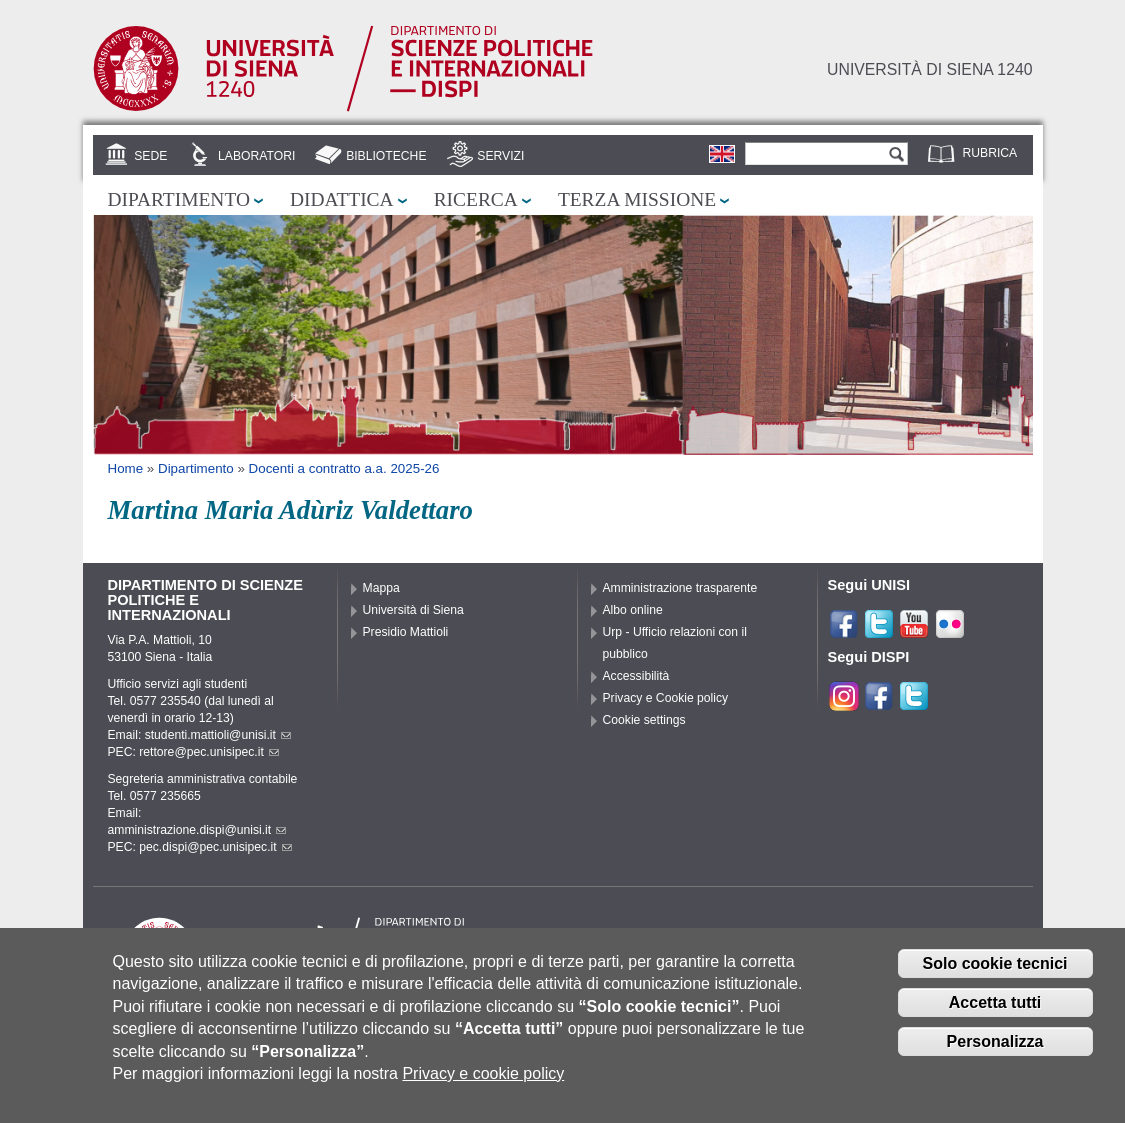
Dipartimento (179, 199)
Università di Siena (413, 610)
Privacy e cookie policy (483, 1085)
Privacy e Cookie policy (666, 698)
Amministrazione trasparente (680, 588)
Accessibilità (636, 676)
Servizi (500, 156)
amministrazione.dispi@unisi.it (197, 830)
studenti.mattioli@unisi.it (218, 735)
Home (126, 468)
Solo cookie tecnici (995, 976)
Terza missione (637, 199)
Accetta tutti (995, 1014)
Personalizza (995, 1053)
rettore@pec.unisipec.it (209, 752)
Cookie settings (644, 720)
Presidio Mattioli (406, 632)
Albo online (633, 610)
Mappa (381, 588)
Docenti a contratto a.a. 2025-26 (344, 468)
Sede (150, 156)
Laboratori (256, 156)
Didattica (342, 199)
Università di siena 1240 (929, 69)
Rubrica (990, 153)
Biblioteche (386, 156)
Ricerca (476, 199)
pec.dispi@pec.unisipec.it (215, 847)
